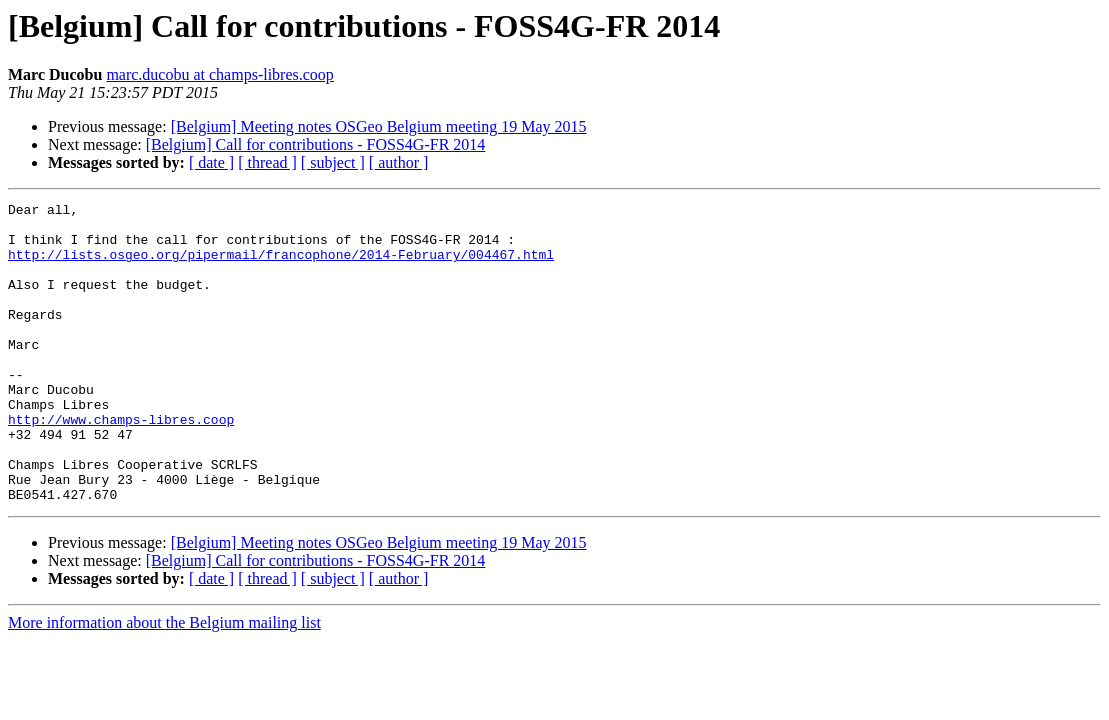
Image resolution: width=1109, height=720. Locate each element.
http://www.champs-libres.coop (121, 464)
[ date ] (211, 162)
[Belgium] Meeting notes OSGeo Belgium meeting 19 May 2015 (379, 126)
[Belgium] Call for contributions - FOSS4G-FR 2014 (316, 144)
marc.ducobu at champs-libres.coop (219, 74)
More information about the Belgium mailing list (164, 682)
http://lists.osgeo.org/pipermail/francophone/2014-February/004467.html (281, 266)
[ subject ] (333, 162)
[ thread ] (267, 162)
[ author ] (399, 162)
